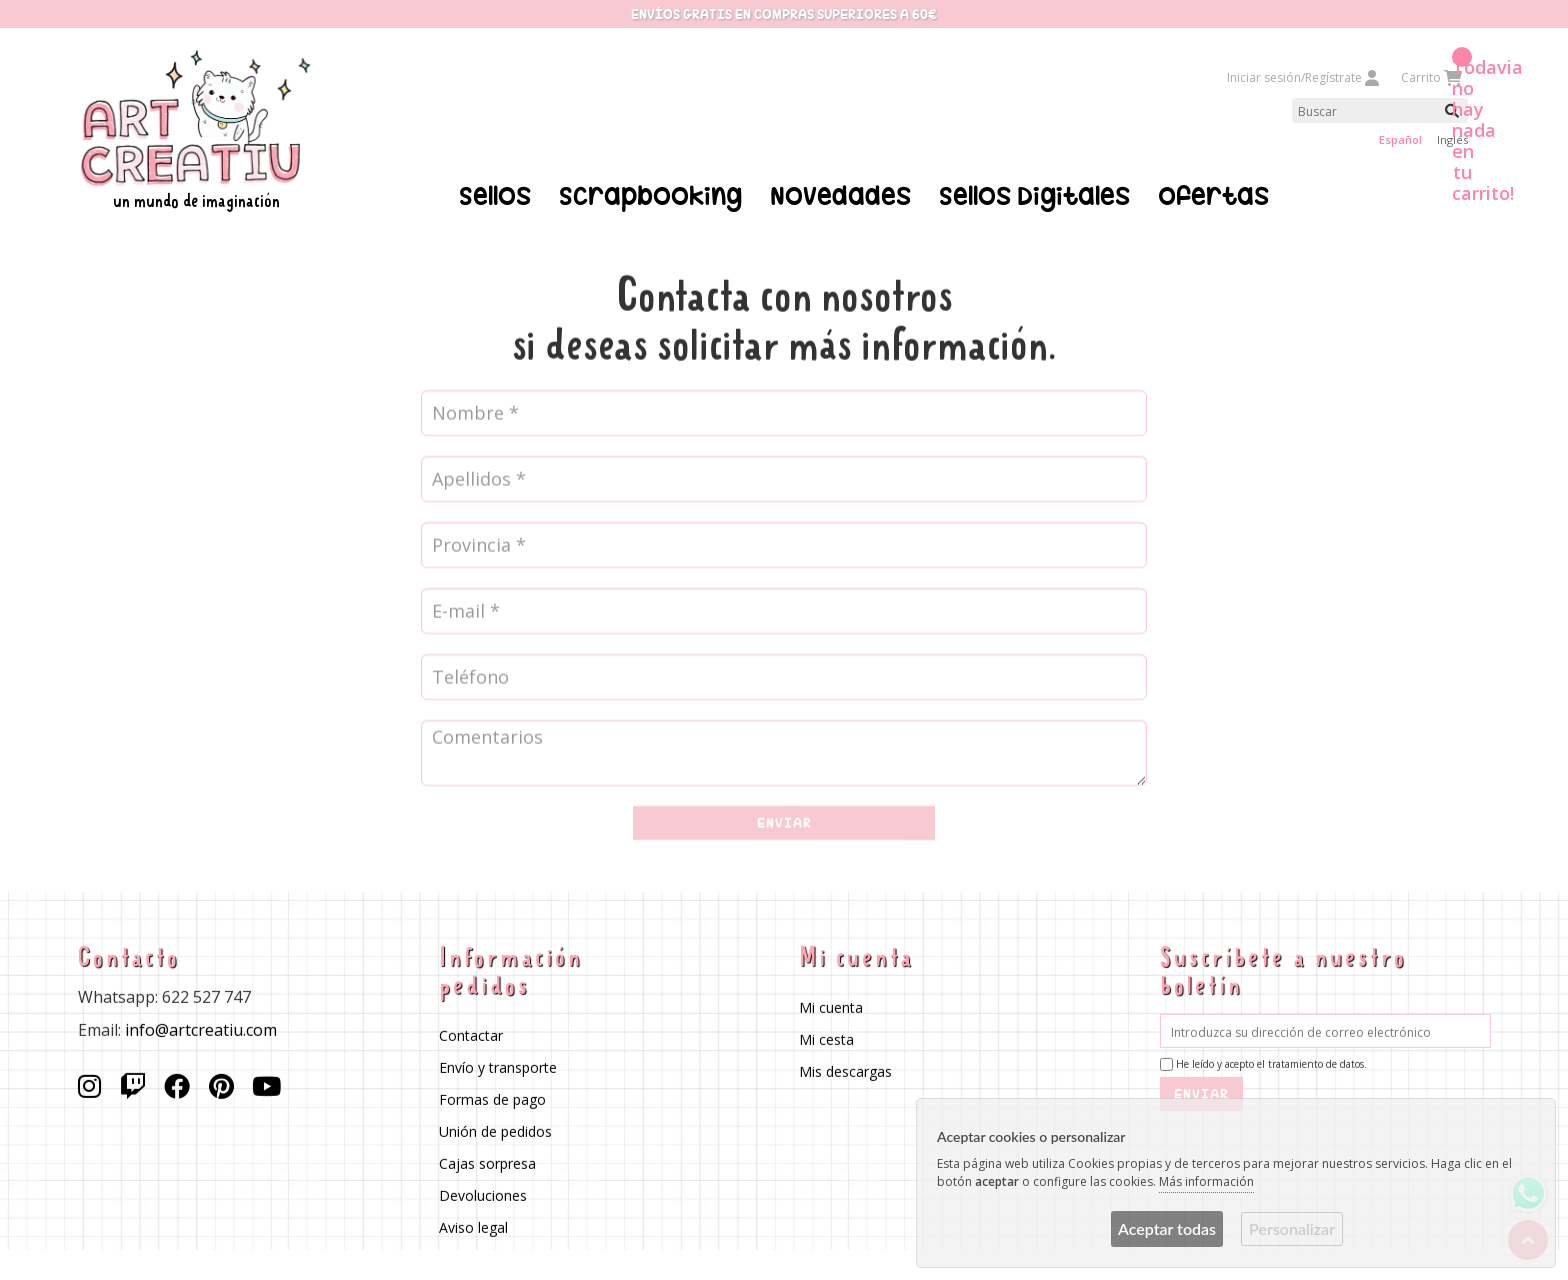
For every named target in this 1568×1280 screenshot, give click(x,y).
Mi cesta (826, 1039)
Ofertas (1213, 196)
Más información (1206, 1181)
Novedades (840, 196)
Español (1400, 139)
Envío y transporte (497, 1067)
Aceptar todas (1167, 1228)
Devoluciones (482, 1195)
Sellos (495, 196)
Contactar (470, 1035)
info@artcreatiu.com (201, 1030)
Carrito (1430, 77)
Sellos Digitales (1034, 196)
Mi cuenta (831, 1007)
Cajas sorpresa (486, 1163)
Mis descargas (845, 1071)
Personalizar (1292, 1228)
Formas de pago (491, 1099)
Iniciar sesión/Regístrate (1304, 77)
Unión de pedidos (494, 1131)
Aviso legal (472, 1227)
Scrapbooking (650, 196)
